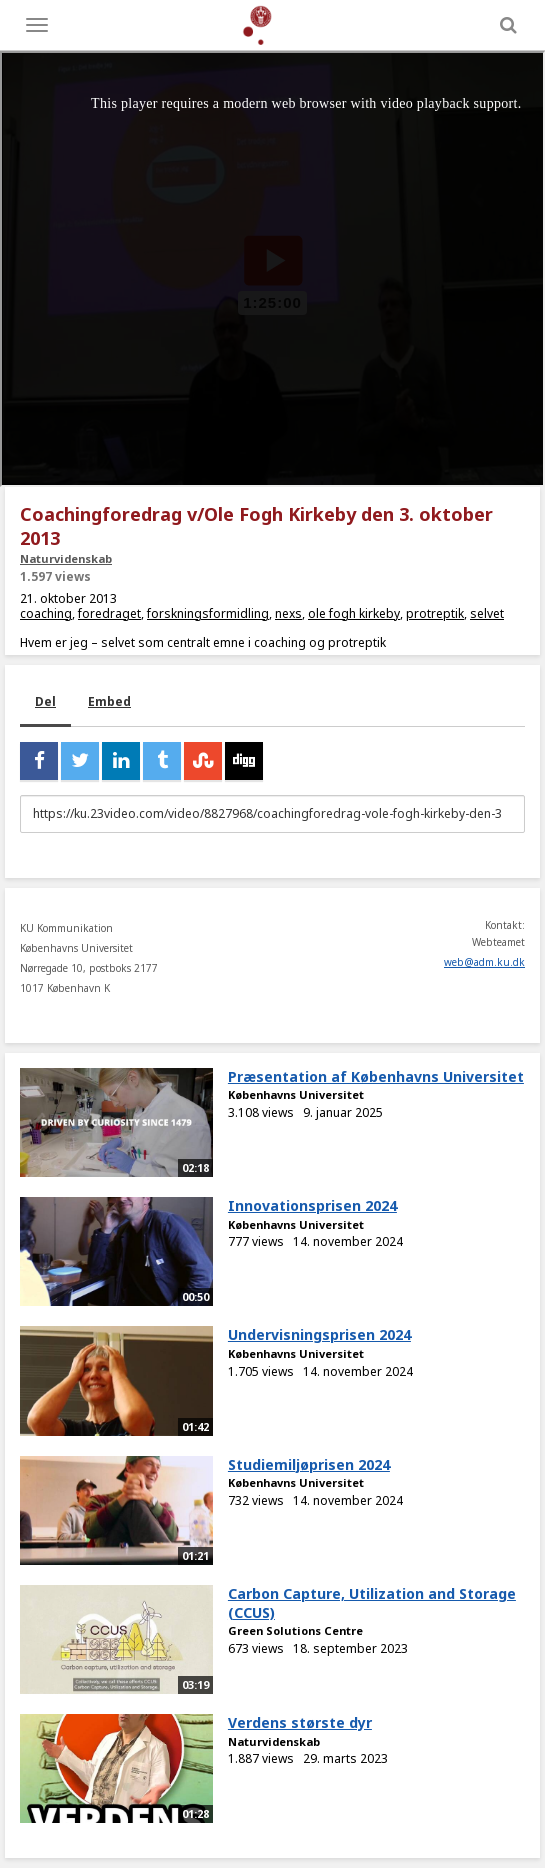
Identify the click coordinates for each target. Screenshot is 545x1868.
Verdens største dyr (300, 1722)
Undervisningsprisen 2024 (319, 1334)
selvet (487, 613)
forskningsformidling (208, 613)
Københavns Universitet (296, 1094)
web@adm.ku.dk (484, 962)
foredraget (109, 613)
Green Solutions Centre (295, 1630)
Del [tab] (45, 701)
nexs (288, 613)
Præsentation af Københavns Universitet (376, 1076)
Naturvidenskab (66, 558)
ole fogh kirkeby (354, 613)
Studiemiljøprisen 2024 (309, 1464)
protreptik (435, 613)
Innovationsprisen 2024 (312, 1205)
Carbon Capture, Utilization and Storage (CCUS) (372, 1603)
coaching (46, 613)
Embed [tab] (109, 701)
